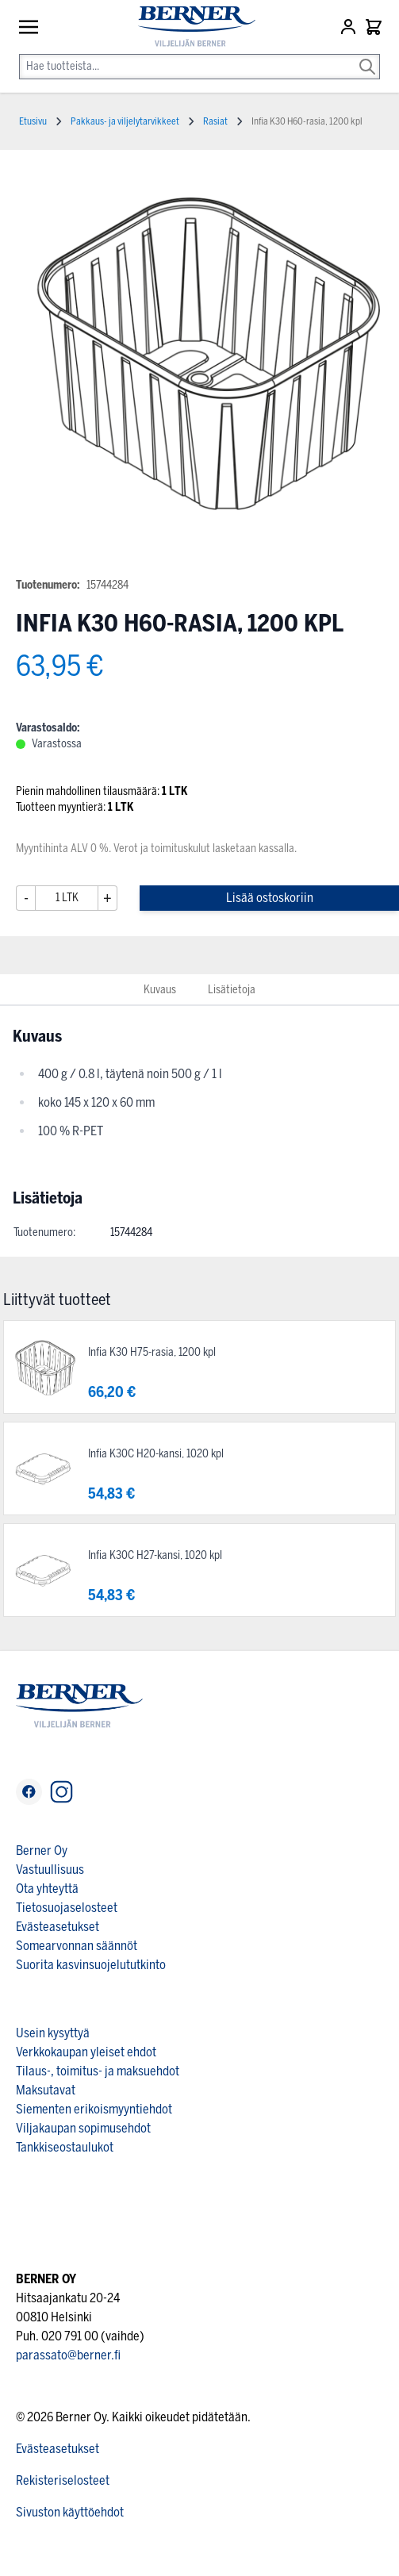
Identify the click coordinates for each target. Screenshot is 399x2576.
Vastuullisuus (50, 1869)
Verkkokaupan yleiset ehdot (86, 2052)
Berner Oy (41, 1850)
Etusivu (33, 121)
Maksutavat (45, 2090)
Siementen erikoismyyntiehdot (94, 2109)
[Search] (367, 55)
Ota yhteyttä (47, 1888)
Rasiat (215, 121)
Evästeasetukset (57, 1926)
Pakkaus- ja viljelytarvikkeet (125, 121)
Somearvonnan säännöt (76, 1945)
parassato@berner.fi (68, 2355)
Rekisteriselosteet (62, 2480)
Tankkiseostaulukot (64, 2147)
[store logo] (190, 26)
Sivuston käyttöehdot (70, 2512)
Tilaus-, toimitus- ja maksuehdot (97, 2071)
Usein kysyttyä (53, 2032)
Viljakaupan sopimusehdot (83, 2128)
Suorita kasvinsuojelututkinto (91, 1964)
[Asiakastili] (350, 27)
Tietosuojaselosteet (66, 1907)
